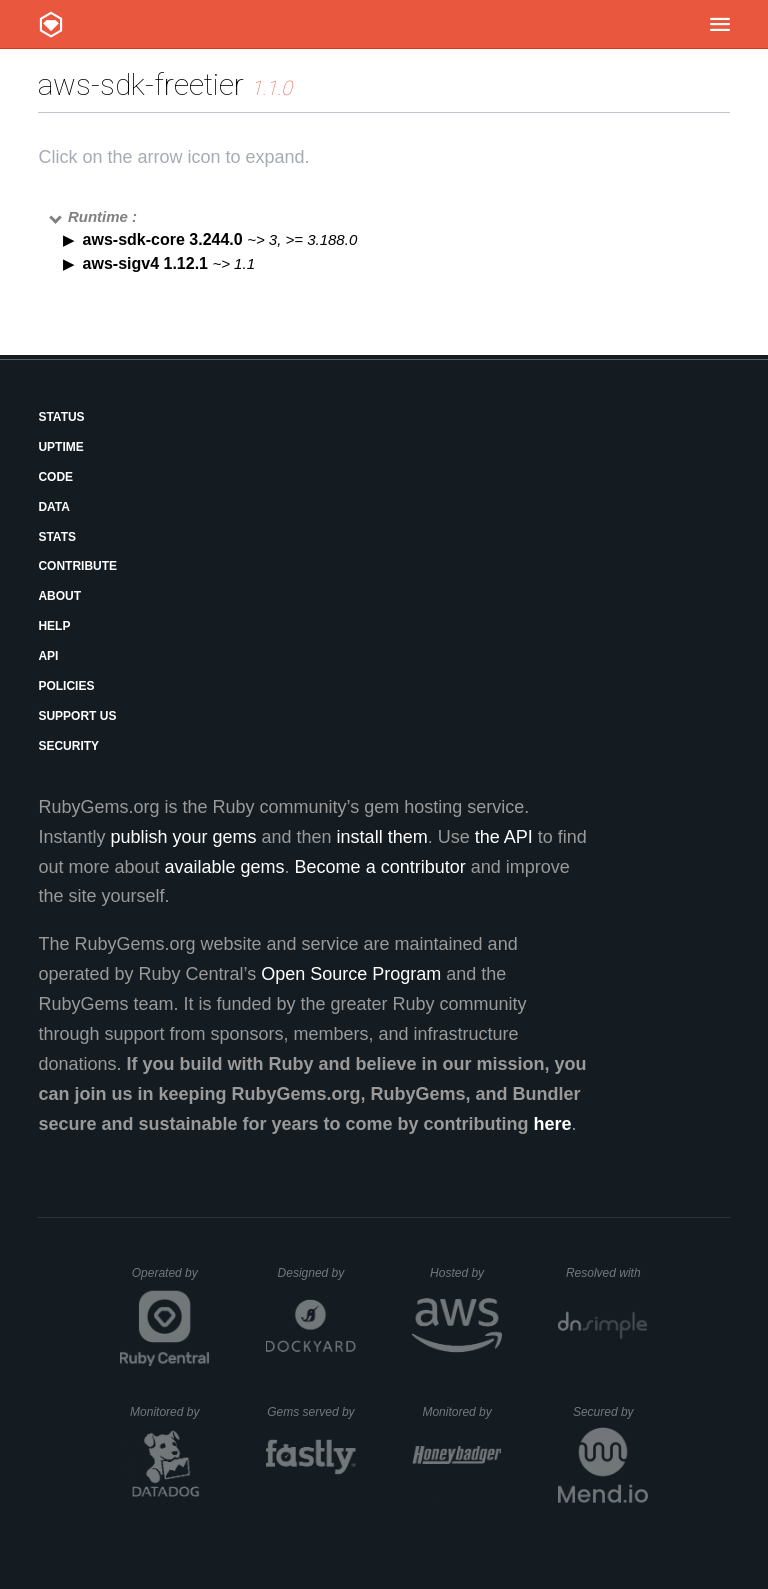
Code (55, 477)
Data (54, 507)
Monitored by (170, 1412)
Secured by (610, 1412)
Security (68, 746)
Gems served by (311, 1412)
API (48, 656)
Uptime (60, 447)
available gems (225, 867)
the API (504, 837)
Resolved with (607, 1273)
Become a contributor (380, 867)
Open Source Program (351, 974)
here (553, 1124)
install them (382, 837)
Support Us (77, 716)
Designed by (317, 1273)
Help (54, 626)
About (59, 596)
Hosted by (466, 1273)
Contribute (77, 566)
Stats (57, 537)
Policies (66, 686)
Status (61, 417)
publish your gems (183, 837)
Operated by (171, 1280)
